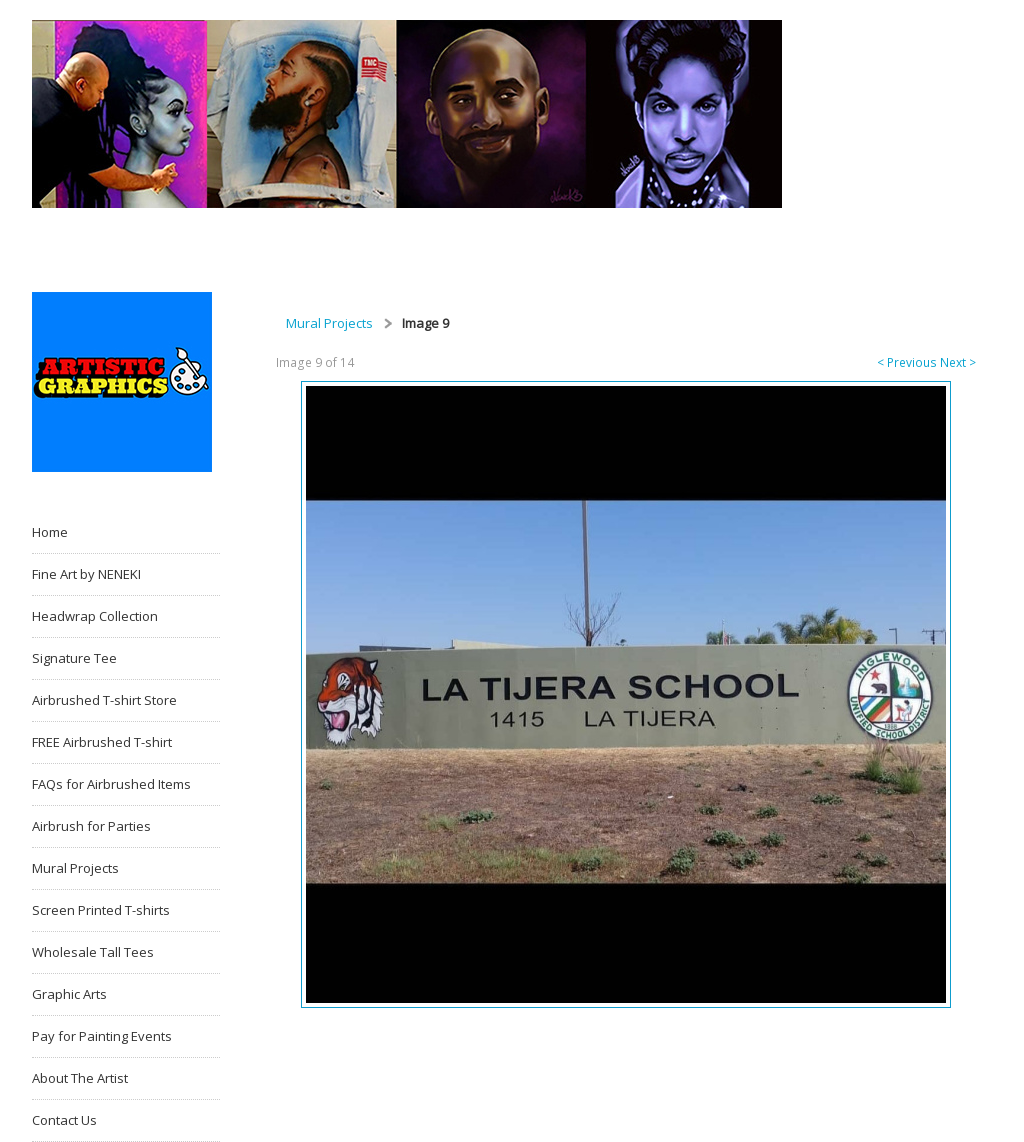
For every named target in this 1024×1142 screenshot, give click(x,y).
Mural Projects (329, 323)
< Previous (907, 362)
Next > (958, 362)
